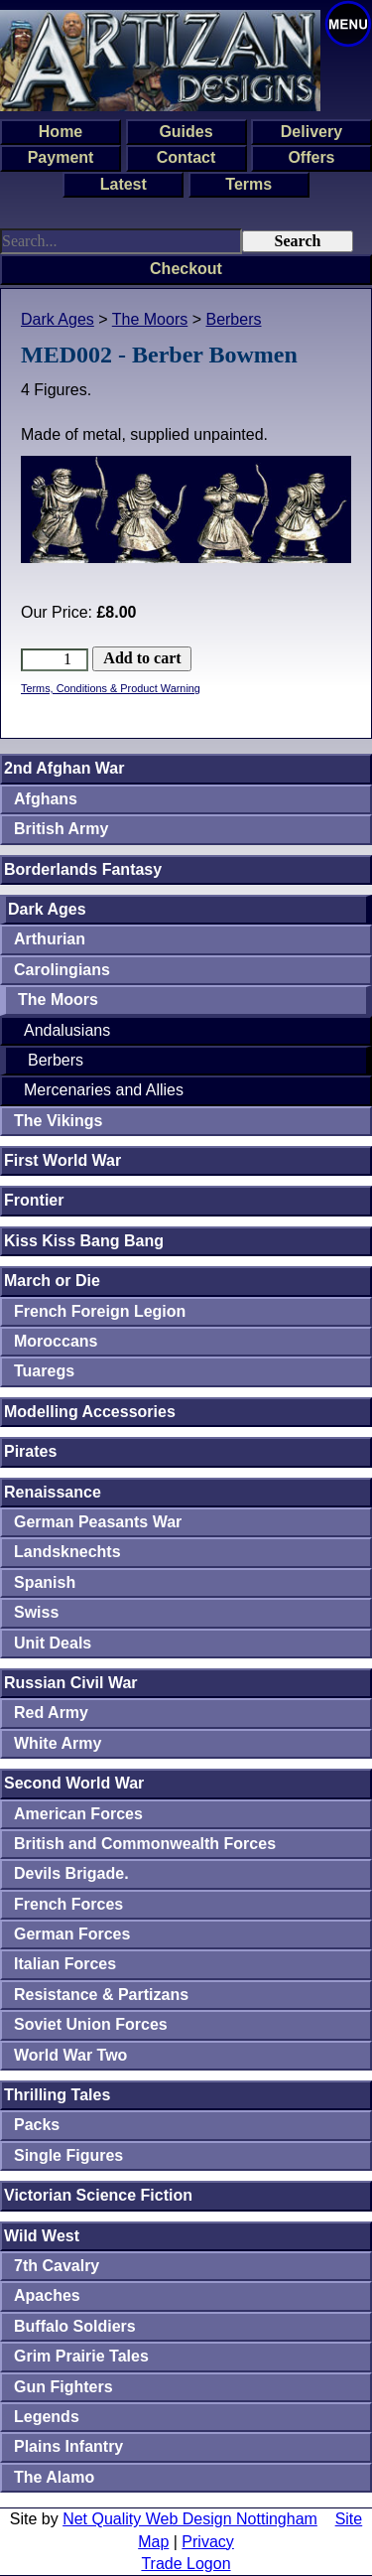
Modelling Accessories (90, 1411)
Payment (61, 157)
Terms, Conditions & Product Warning (110, 688)
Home (60, 131)
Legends (46, 2416)
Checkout (186, 268)
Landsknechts (67, 1551)
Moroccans (55, 1341)
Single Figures (68, 2155)
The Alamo (54, 2477)
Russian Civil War (71, 1682)
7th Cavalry (56, 2265)
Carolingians (62, 969)
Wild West (41, 2235)
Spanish (44, 1582)
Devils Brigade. (71, 1873)
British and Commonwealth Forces (145, 1843)
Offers (311, 157)
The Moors (149, 319)
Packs (37, 2124)
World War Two (70, 2055)
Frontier (33, 1200)
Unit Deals (52, 1643)
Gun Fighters (63, 2386)
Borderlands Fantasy (83, 869)
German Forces (72, 1934)
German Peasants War (98, 1521)
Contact (186, 157)
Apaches (47, 2295)
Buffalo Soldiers (75, 2326)
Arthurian (49, 938)
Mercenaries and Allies (104, 1089)
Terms (248, 184)
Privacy (207, 2541)
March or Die (52, 1280)
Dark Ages (57, 319)
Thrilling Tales (57, 2094)
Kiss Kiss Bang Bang (84, 1240)
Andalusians (67, 1030)
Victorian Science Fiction (98, 2195)
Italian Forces (65, 1963)
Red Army (51, 1712)
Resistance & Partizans (101, 1994)
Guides (185, 131)
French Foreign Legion (100, 1311)
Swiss (36, 1612)
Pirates (30, 1451)
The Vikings (58, 1120)
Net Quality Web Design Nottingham (189, 2518)
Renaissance (52, 1492)
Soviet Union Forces (91, 2024)
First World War (62, 1160)
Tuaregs (44, 1370)
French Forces (68, 1904)
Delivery (311, 131)
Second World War (74, 1783)
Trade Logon (185, 2563)
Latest (123, 184)
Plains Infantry (68, 2446)
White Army (57, 1743)
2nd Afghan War (64, 768)
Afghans (45, 798)
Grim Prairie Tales (81, 2356)
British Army (61, 828)
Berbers (233, 319)
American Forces (78, 1813)
